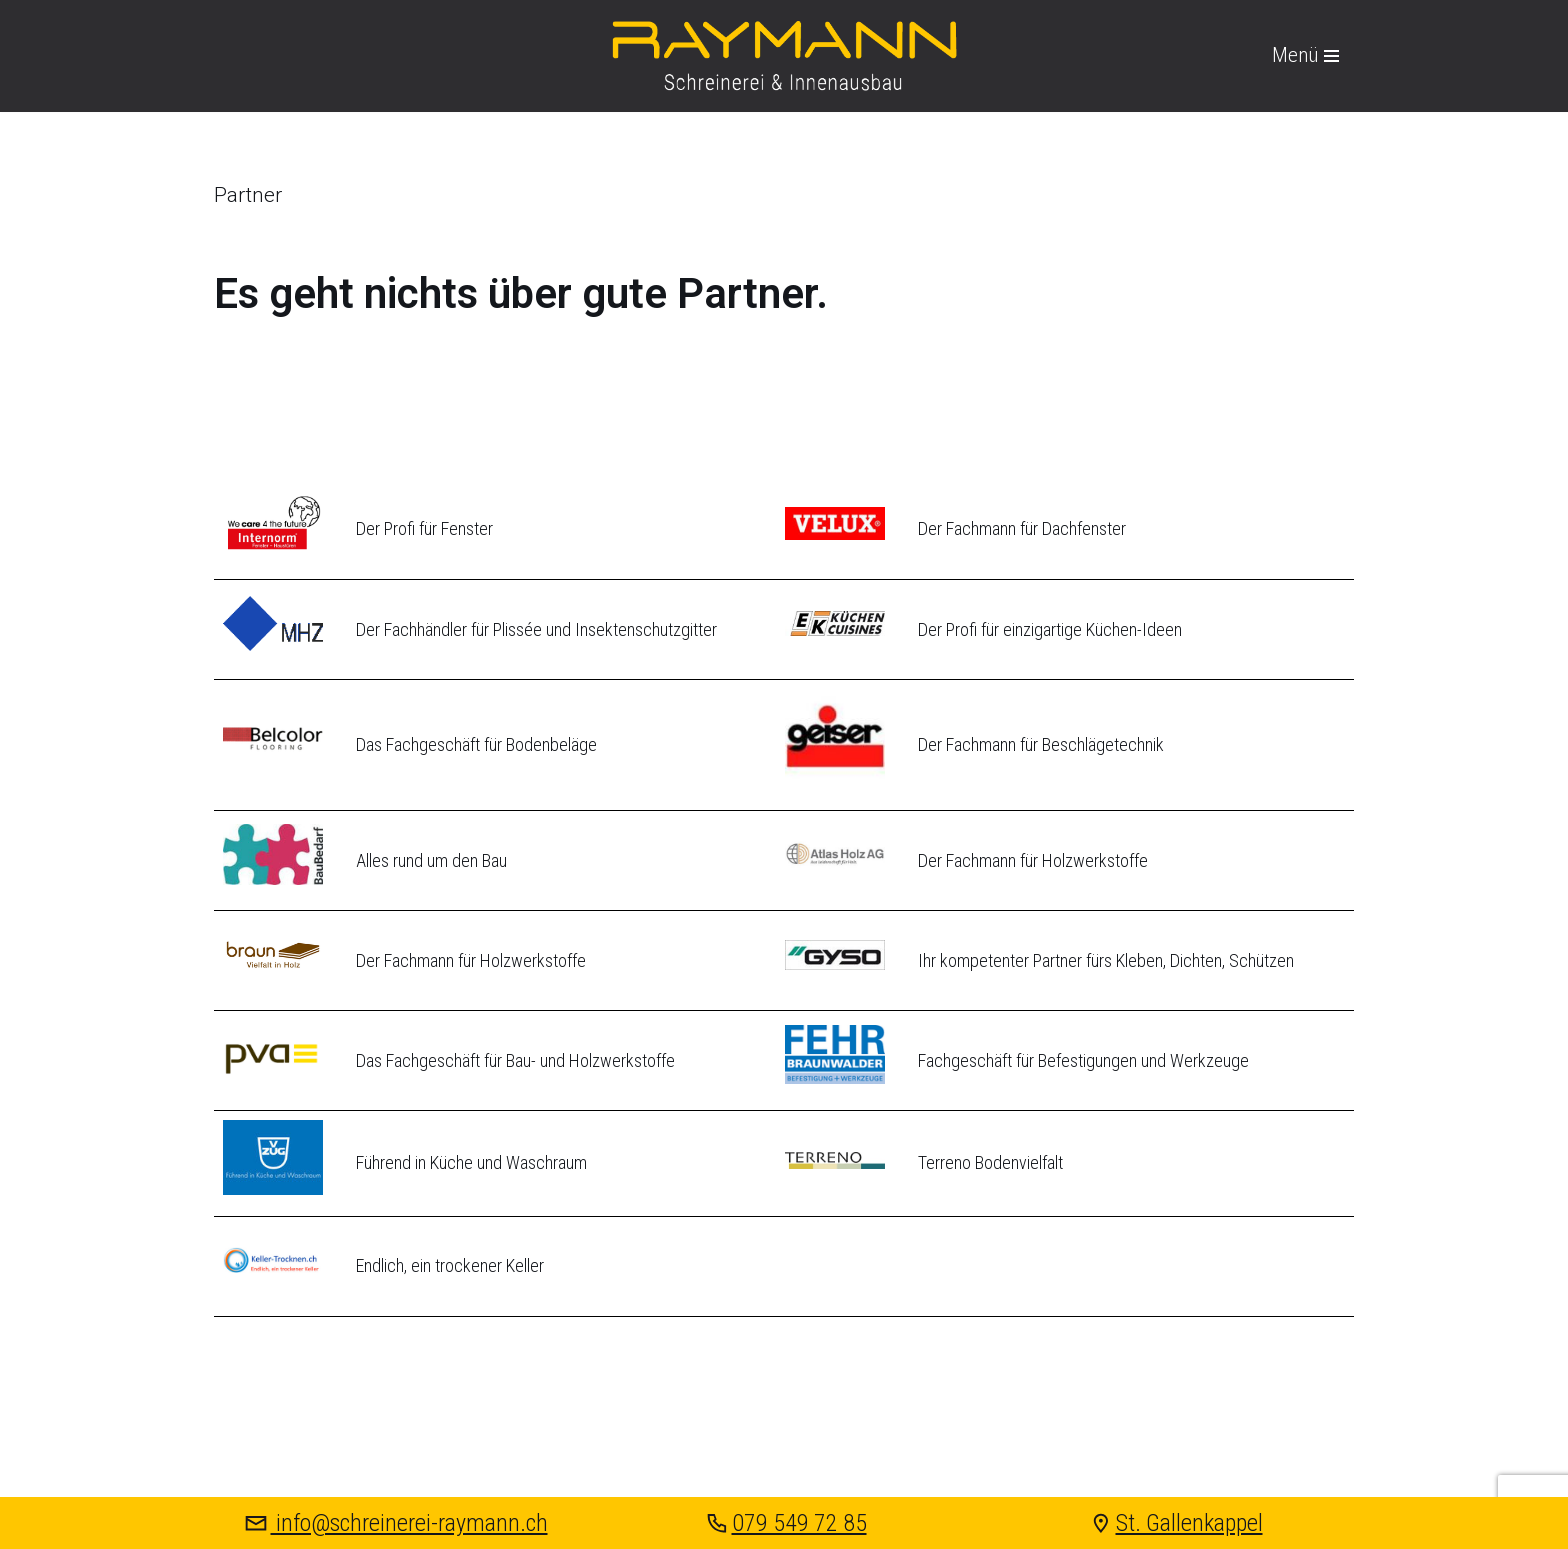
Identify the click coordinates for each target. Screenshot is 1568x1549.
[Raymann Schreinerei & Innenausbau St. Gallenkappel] (784, 56)
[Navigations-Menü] (1305, 55)
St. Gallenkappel (1174, 1523)
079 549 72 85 (784, 1523)
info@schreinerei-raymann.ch (394, 1523)
